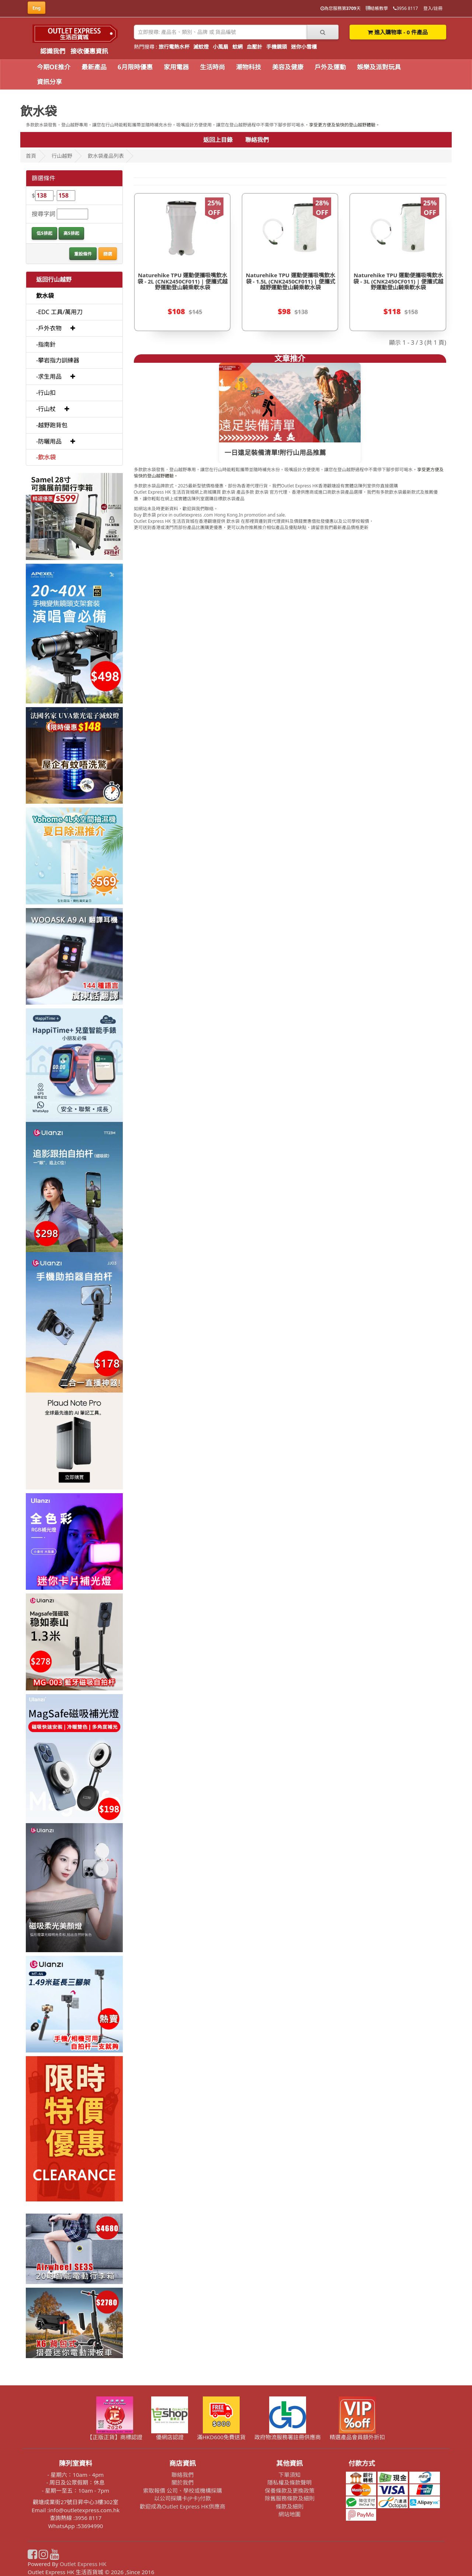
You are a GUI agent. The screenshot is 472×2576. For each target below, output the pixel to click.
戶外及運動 (330, 67)
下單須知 (289, 2474)
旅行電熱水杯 (174, 46)
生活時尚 (212, 67)
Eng (36, 8)
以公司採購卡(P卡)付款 (182, 2498)
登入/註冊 (432, 8)
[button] (73, 328)
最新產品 (94, 67)
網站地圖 (289, 2514)
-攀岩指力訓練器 (57, 360)
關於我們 (182, 2482)
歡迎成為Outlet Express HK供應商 (182, 2506)
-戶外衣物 (49, 328)
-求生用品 (49, 376)
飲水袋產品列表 (106, 155)
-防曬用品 (49, 441)
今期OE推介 (53, 67)
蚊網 (237, 46)
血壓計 (254, 46)
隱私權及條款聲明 (289, 2482)
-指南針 (46, 344)
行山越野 (62, 155)
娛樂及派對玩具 (379, 67)
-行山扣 (46, 393)
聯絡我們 (257, 140)
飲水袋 (45, 296)
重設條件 (83, 254)
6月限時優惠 (135, 67)
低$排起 (44, 233)
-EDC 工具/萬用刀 (59, 312)
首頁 (31, 155)
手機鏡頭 (276, 46)
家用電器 (176, 67)
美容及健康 (287, 67)
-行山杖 (46, 409)
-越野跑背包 (51, 425)
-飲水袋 (46, 457)
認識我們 (52, 51)
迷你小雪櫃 (304, 46)
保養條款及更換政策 (290, 2490)
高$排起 (71, 233)
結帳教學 (377, 8)
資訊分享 (49, 81)
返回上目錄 (218, 140)
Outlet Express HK (83, 2564)
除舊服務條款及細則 (290, 2498)
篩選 (107, 254)
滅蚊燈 (201, 46)
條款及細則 (289, 2506)
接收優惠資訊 (89, 51)
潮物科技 (248, 67)
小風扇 (220, 46)
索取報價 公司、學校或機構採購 (182, 2490)
